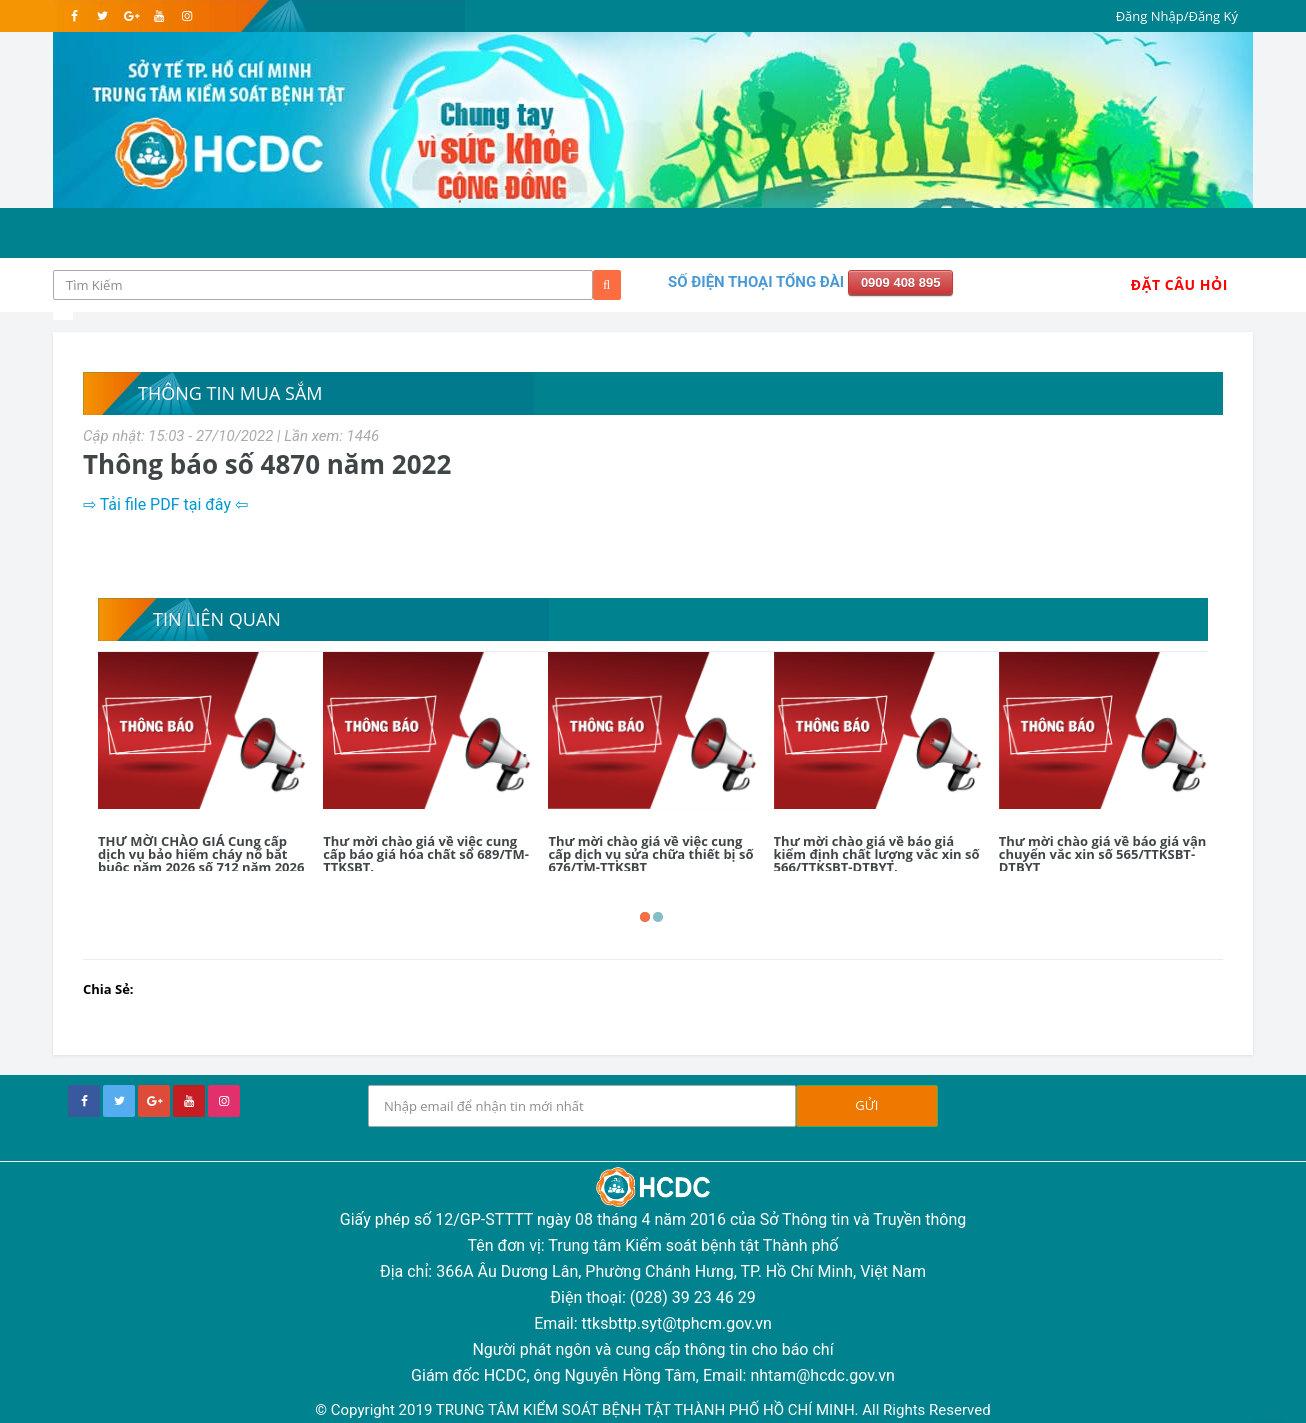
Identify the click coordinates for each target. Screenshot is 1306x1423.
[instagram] (186, 16)
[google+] (154, 1101)
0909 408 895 (901, 282)
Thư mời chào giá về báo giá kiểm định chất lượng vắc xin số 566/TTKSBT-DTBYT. (877, 854)
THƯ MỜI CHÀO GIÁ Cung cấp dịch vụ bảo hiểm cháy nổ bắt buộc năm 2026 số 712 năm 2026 (201, 854)
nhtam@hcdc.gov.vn (822, 1375)
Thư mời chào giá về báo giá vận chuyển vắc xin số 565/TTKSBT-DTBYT (1103, 854)
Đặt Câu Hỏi (1179, 284)
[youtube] (158, 16)
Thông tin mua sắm (230, 393)
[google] (130, 16)
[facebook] (74, 16)
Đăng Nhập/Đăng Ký (1177, 16)
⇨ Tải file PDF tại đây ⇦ (167, 504)
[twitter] (102, 16)
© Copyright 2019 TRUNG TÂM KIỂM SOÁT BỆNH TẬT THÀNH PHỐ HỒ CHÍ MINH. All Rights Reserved (652, 1410)
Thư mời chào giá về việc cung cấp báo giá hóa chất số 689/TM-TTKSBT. (426, 854)
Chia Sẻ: (108, 989)
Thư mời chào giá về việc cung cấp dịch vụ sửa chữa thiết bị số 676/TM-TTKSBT (650, 854)
